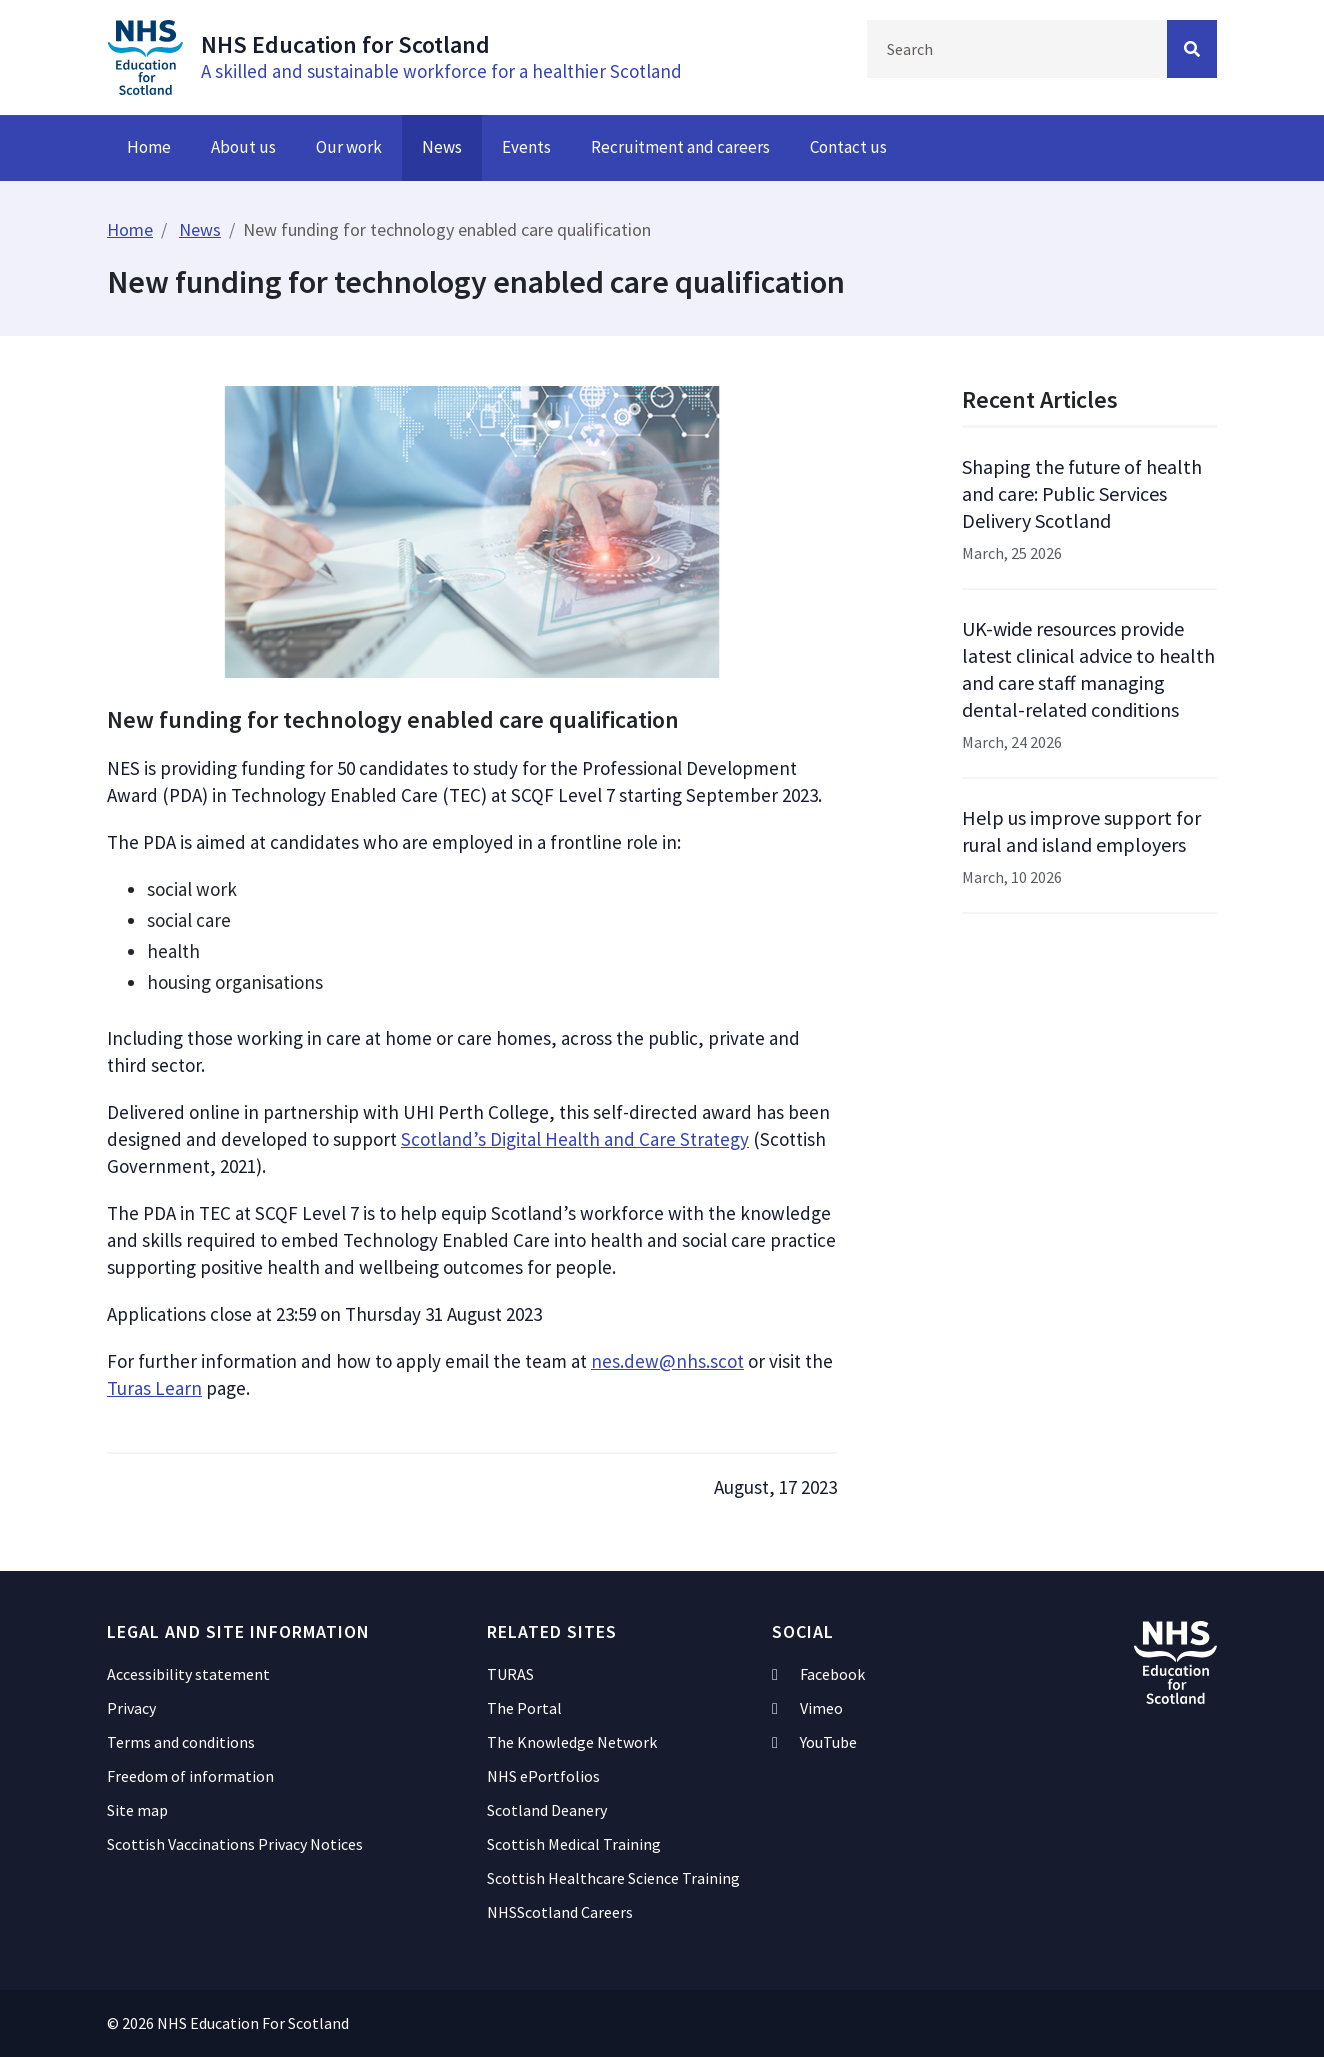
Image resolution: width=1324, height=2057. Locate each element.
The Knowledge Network (572, 1742)
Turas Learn (154, 1388)
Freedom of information (190, 1776)
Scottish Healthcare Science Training (613, 1878)
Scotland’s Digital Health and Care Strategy (575, 1139)
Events (526, 147)
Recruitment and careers (680, 147)
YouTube (814, 1742)
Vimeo (807, 1708)
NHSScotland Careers (560, 1912)
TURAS (510, 1674)
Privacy (131, 1708)
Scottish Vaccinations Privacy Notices (235, 1844)
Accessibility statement (188, 1674)
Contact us (848, 147)
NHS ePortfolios (543, 1776)
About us (243, 147)
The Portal (524, 1708)
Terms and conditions (181, 1742)
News (442, 147)
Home (149, 147)
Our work (349, 147)
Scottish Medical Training (574, 1844)
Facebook (818, 1674)
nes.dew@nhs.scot (667, 1361)
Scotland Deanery (547, 1810)
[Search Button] (1192, 49)
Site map (137, 1810)
